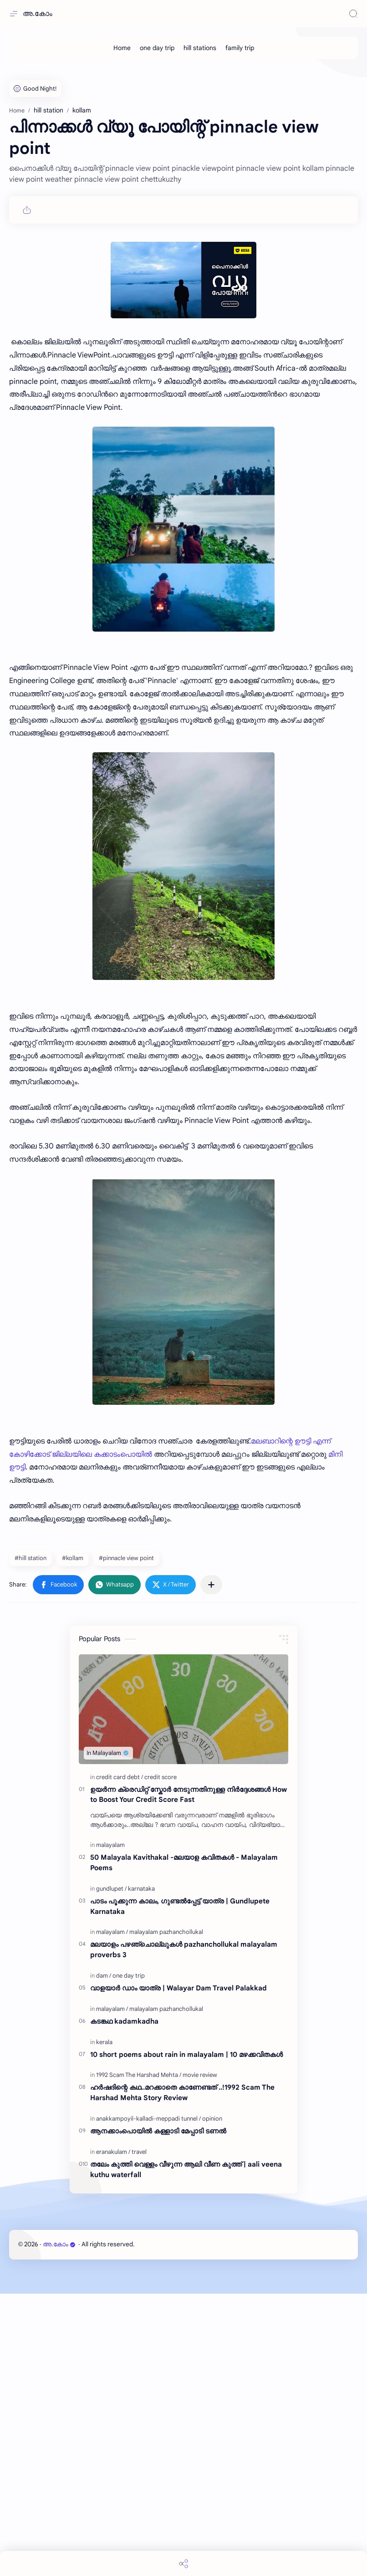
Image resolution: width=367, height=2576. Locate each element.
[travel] (139, 2152)
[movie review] (200, 2075)
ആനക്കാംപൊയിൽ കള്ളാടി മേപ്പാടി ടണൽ (158, 2131)
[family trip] (239, 48)
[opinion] (212, 2118)
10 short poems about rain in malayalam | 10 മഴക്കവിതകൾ (186, 2054)
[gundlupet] (111, 1888)
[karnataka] (141, 1888)
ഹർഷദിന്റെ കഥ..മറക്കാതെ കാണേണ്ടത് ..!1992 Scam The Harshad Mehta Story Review (182, 2092)
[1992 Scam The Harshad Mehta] (138, 2075)
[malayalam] (110, 1845)
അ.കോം (37, 13)
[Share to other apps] (211, 1584)
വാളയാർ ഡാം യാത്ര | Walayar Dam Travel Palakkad (178, 1988)
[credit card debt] (119, 1777)
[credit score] (160, 1777)
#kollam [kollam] (72, 1558)
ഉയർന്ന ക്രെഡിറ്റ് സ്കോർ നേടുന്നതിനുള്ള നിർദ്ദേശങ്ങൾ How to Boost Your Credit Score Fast (188, 1794)
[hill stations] (200, 48)
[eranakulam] (113, 2152)
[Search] (353, 13)
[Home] (122, 48)
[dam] (103, 1975)
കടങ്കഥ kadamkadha (124, 2021)
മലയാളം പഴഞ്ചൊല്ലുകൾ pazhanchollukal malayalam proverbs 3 (183, 1949)
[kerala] (104, 2042)
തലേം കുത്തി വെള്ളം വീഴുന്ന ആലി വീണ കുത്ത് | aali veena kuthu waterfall (186, 2169)
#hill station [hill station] (30, 1558)
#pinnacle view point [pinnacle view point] (126, 1558)
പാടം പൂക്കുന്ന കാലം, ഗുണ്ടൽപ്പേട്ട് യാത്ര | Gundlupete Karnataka (180, 1906)
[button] (58, 1584)
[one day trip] (157, 48)
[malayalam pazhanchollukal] (166, 1932)
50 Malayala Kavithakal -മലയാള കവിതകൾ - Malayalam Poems (184, 1862)
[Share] (183, 2563)
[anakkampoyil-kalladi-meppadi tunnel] (148, 2118)
